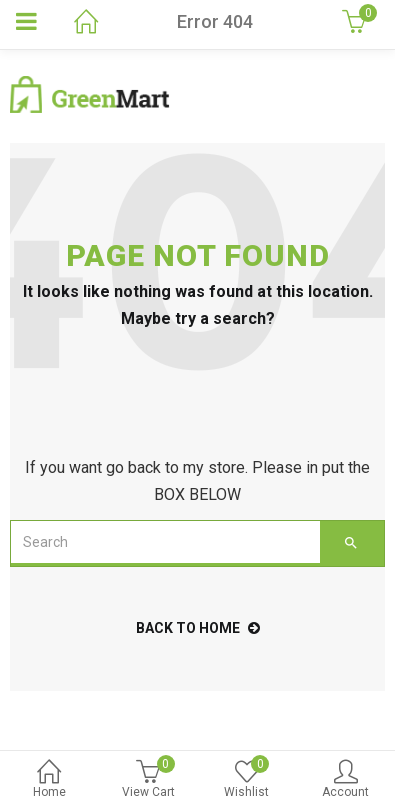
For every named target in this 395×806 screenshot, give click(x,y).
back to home (198, 628)
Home (49, 780)
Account (345, 780)
